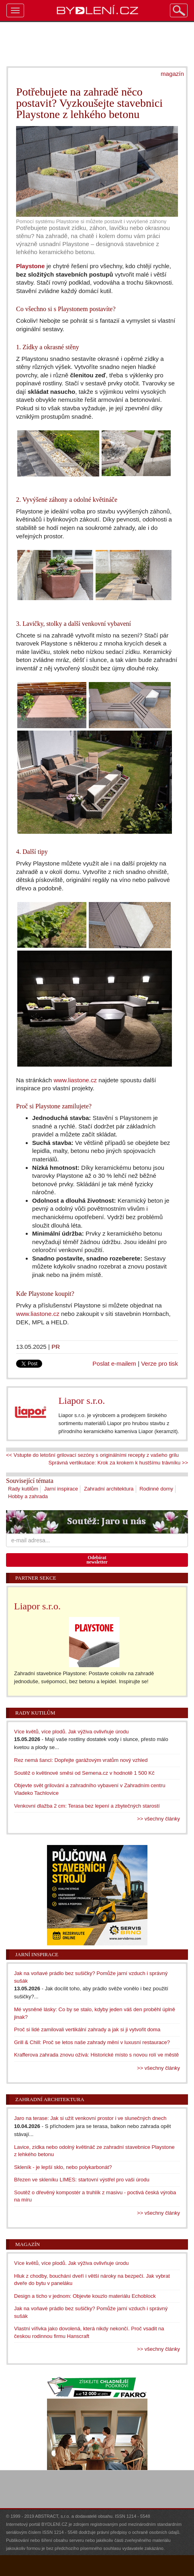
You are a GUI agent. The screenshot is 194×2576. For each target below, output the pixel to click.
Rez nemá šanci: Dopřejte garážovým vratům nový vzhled (80, 1760)
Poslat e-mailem (114, 1363)
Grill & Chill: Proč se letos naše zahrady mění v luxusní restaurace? (92, 2042)
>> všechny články (158, 1819)
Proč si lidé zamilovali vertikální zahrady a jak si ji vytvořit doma (87, 2029)
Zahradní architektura (109, 1489)
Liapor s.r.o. (81, 1400)
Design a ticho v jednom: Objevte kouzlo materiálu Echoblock (85, 2296)
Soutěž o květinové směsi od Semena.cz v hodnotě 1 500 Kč (84, 1773)
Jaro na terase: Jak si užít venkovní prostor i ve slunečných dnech (90, 2118)
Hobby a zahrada (28, 1496)
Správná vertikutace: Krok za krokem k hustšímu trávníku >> (118, 1463)
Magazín (27, 2244)
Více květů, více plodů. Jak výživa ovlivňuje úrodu (71, 1732)
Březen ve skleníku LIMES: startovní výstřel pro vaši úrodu (81, 2180)
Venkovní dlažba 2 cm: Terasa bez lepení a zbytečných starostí (87, 1806)
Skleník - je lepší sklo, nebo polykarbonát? (63, 2167)
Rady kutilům (23, 1489)
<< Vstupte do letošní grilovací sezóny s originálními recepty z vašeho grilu (92, 1455)
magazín (172, 73)
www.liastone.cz (75, 1080)
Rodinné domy (156, 1489)
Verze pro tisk (159, 1363)
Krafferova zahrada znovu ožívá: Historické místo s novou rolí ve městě (96, 2055)
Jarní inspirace (61, 1489)
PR (55, 1346)
